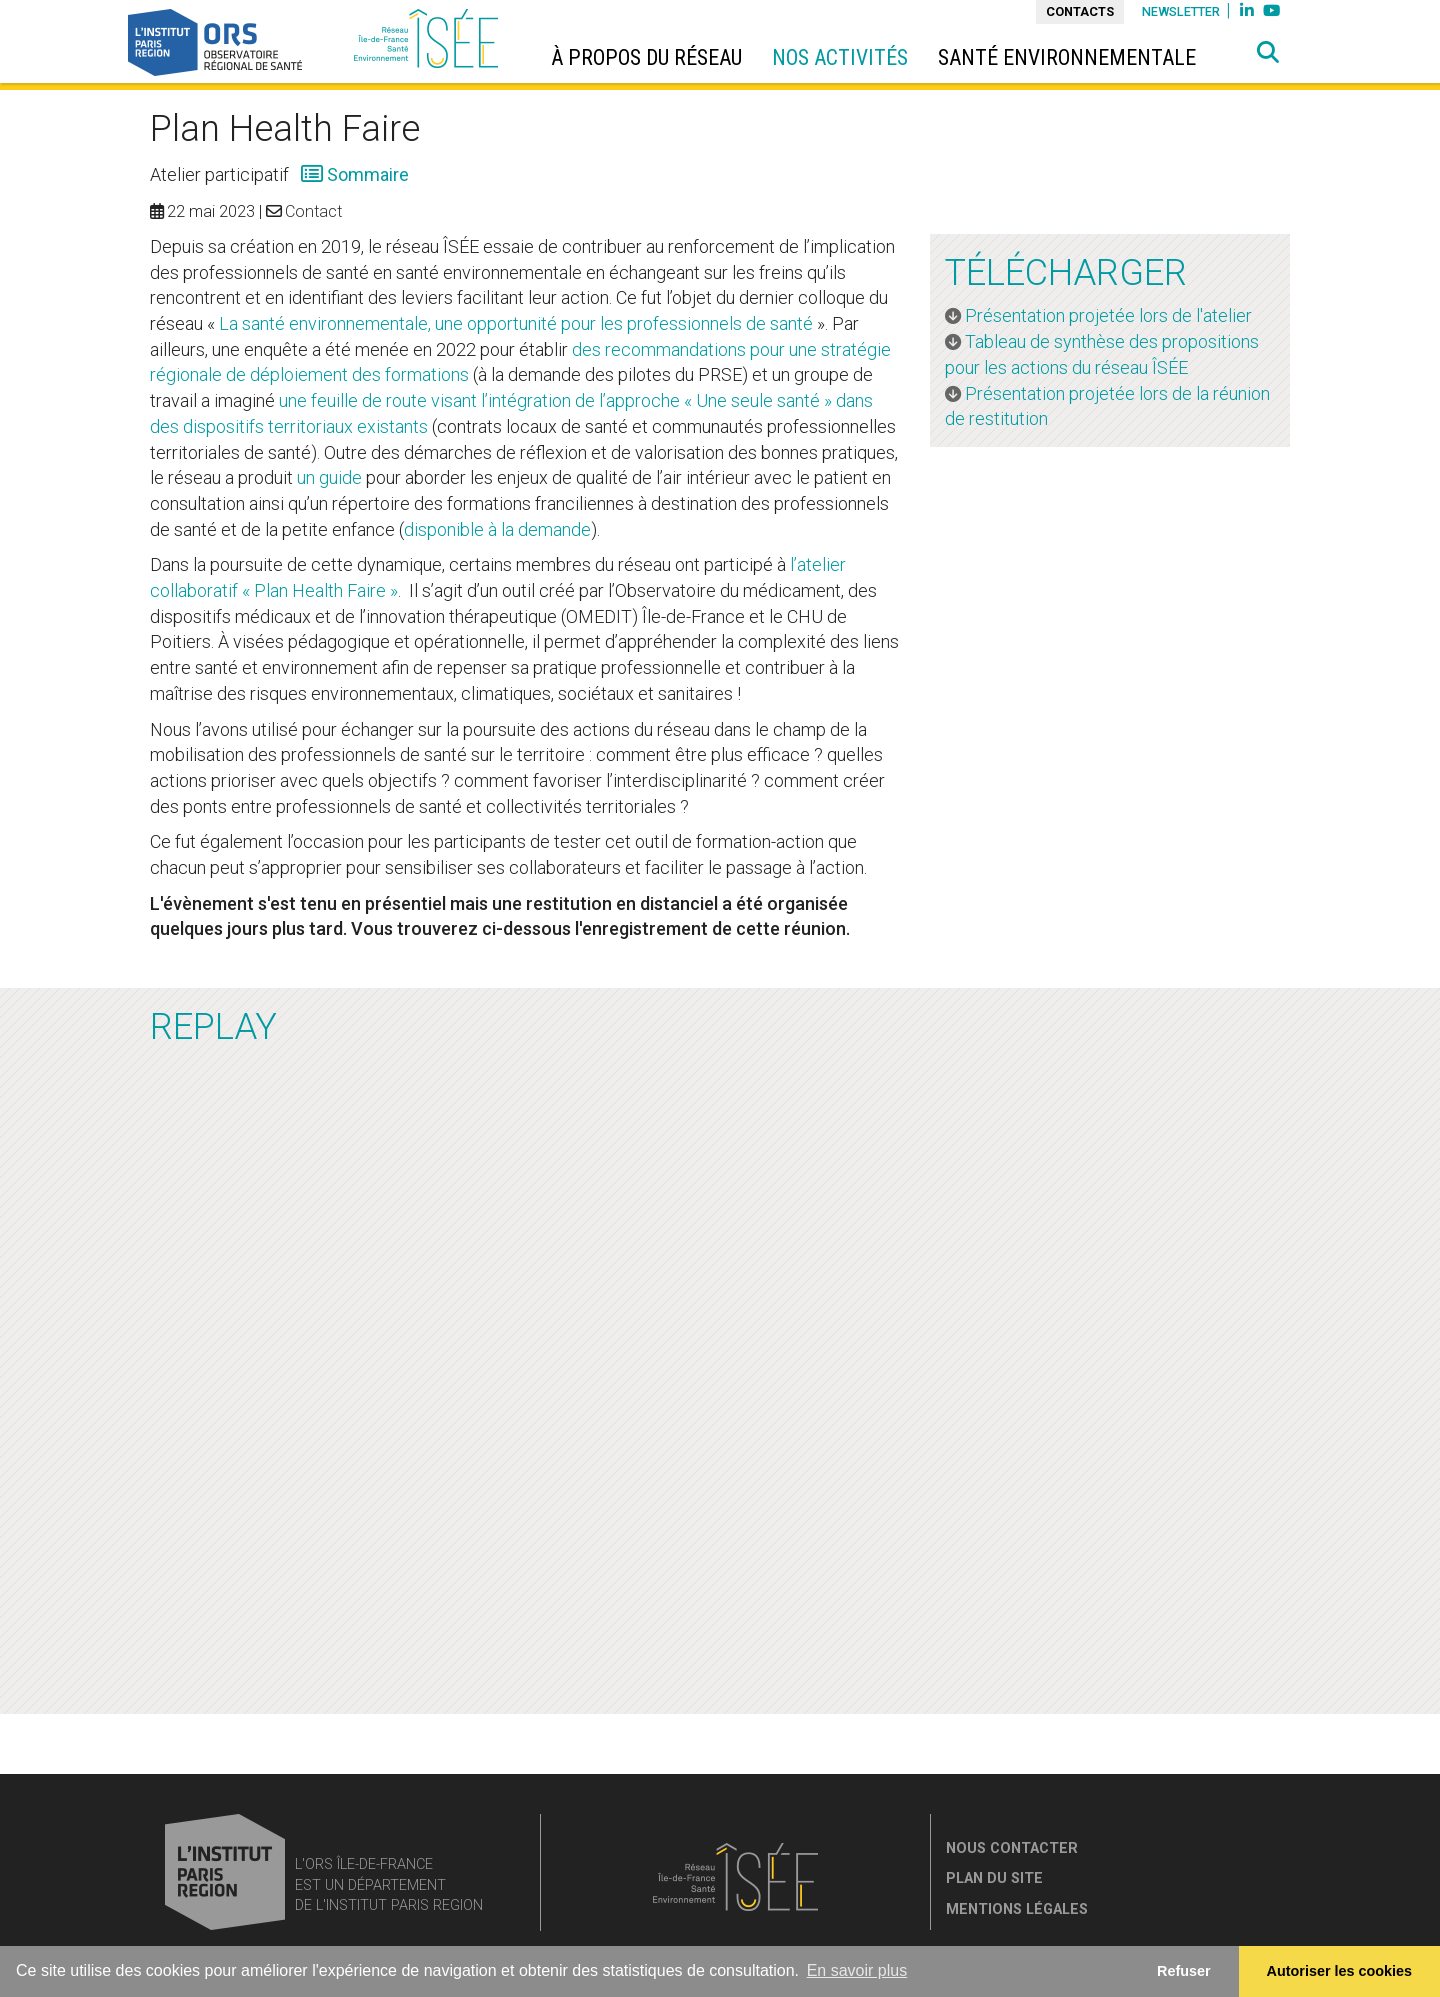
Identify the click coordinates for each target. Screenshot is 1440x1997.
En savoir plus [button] (857, 1970)
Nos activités (840, 57)
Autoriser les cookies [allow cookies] (1340, 1971)
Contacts (1080, 11)
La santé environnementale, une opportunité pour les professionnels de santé (516, 323)
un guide (329, 477)
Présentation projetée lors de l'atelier (1110, 315)
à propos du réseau (646, 57)
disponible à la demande (497, 529)
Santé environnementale (1067, 57)
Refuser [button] (1184, 1971)
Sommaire (366, 174)
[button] (1268, 53)
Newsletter (1181, 11)
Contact (313, 211)
